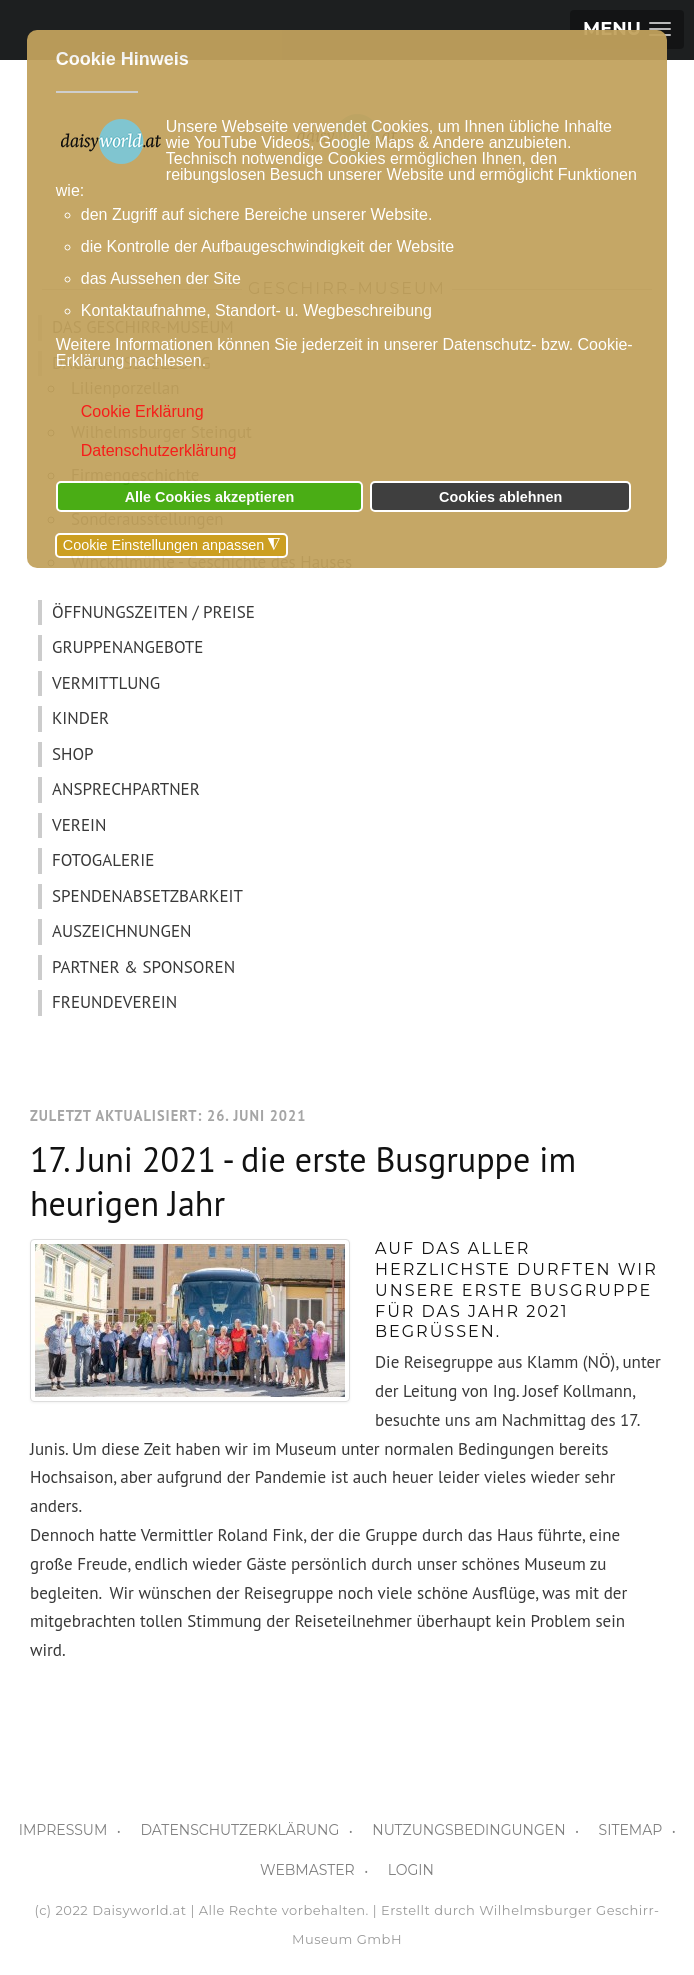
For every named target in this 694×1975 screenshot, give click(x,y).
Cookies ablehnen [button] (500, 497)
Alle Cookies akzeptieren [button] (210, 497)
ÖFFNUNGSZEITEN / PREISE (153, 612)
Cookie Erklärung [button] (142, 411)
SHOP (73, 754)
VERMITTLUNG (106, 683)
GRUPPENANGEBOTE (127, 647)
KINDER (80, 718)
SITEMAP (631, 1830)
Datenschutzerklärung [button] (159, 450)
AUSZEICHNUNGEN (121, 931)
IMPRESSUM (63, 1830)
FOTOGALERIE (103, 860)
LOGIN (411, 1870)
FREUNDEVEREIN (114, 1002)
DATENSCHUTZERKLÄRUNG (239, 1830)
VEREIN (79, 825)
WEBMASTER (307, 1870)
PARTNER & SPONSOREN (143, 967)
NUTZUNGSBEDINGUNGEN (468, 1830)
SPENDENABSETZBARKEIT (147, 896)
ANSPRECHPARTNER (126, 789)
